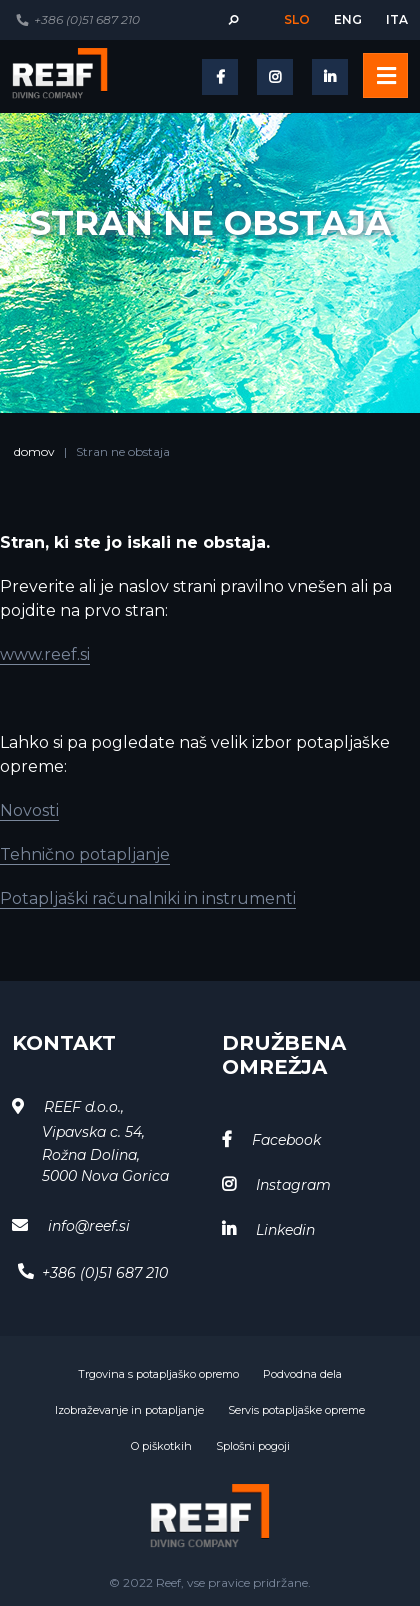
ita (397, 19)
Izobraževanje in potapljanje (129, 1410)
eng (348, 19)
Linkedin (285, 1230)
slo (297, 19)
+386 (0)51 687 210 (87, 19)
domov (34, 451)
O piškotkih (161, 1446)
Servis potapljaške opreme (296, 1410)
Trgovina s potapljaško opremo (158, 1374)
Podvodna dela (302, 1374)
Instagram (293, 1185)
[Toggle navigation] (385, 75)
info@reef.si (89, 1226)
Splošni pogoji (253, 1446)
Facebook (286, 1140)
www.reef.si (45, 654)
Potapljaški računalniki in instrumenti (148, 898)
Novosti (29, 810)
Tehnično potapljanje (85, 854)
